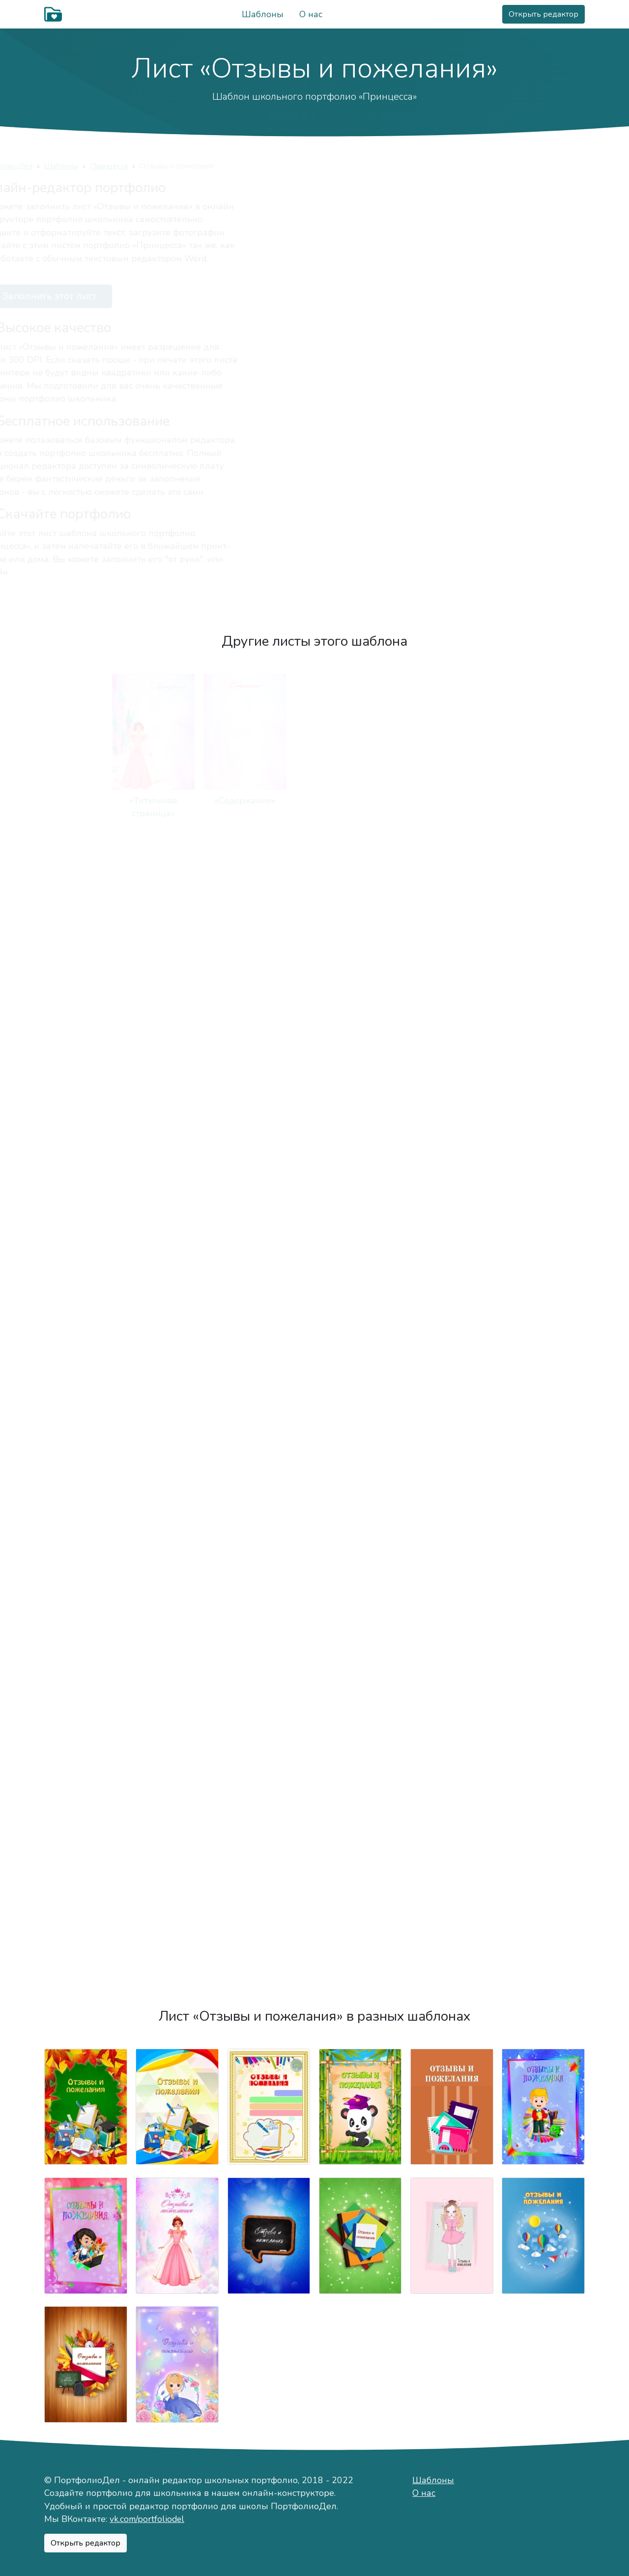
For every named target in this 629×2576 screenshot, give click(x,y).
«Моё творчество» (451, 1448)
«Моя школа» (177, 1289)
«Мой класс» (452, 1289)
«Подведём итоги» (177, 1951)
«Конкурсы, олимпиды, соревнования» (360, 1461)
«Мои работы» (543, 1448)
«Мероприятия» (543, 1620)
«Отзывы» (85, 1951)
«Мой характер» (85, 959)
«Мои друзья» (543, 959)
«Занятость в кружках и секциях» (360, 1131)
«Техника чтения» (177, 1448)
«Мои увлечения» (177, 1118)
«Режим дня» (452, 1118)
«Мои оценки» (85, 1448)
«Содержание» (177, 800)
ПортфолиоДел (72, 166)
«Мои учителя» (268, 1289)
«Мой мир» (360, 800)
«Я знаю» (85, 1620)
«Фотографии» (177, 1620)
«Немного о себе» (451, 800)
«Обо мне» (268, 800)
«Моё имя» (543, 800)
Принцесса (177, 166)
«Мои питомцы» (268, 1118)
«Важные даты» (85, 1118)
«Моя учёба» (85, 1289)
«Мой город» (177, 959)
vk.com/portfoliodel (147, 2519)
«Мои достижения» (85, 1779)
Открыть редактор (543, 14)
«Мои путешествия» (269, 1620)
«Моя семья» (360, 959)
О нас (310, 14)
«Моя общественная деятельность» (360, 1792)
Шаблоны (263, 14)
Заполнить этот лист (108, 296)
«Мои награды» (268, 1779)
